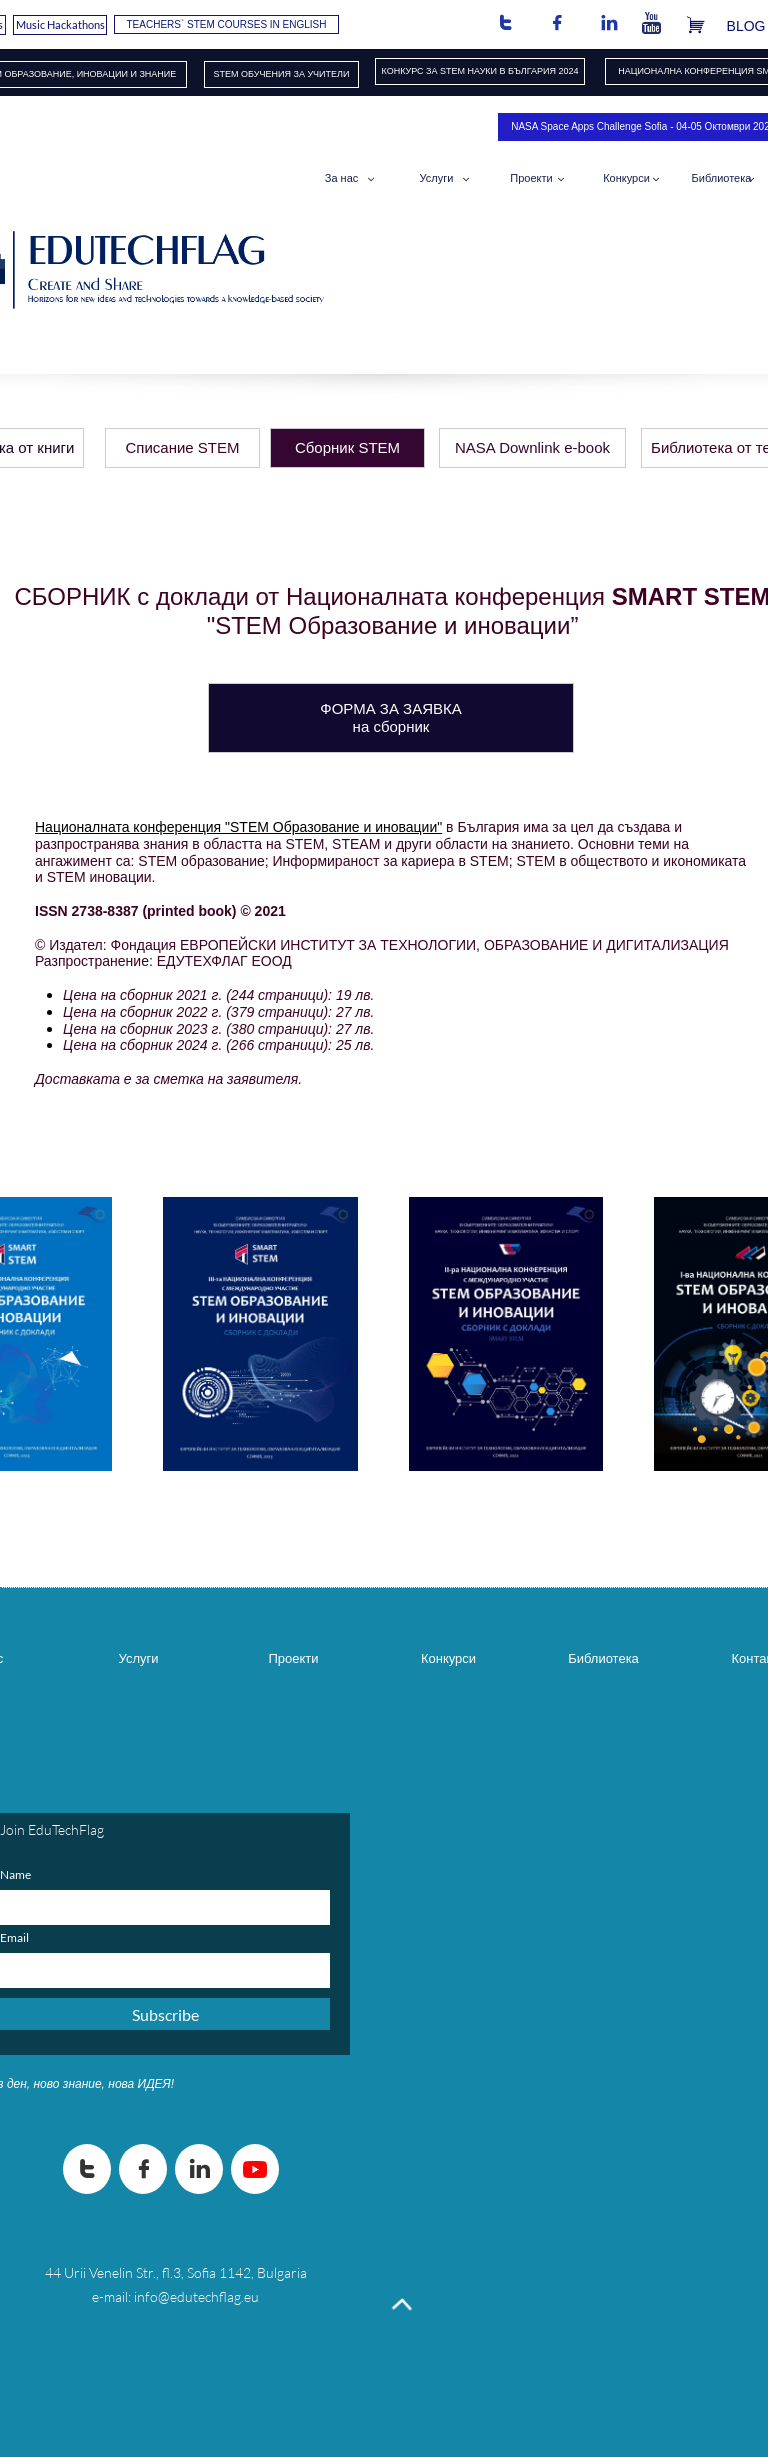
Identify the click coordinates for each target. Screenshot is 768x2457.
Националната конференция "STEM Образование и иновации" (238, 827)
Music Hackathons (60, 24)
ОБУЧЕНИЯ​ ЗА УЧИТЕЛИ (295, 74)
